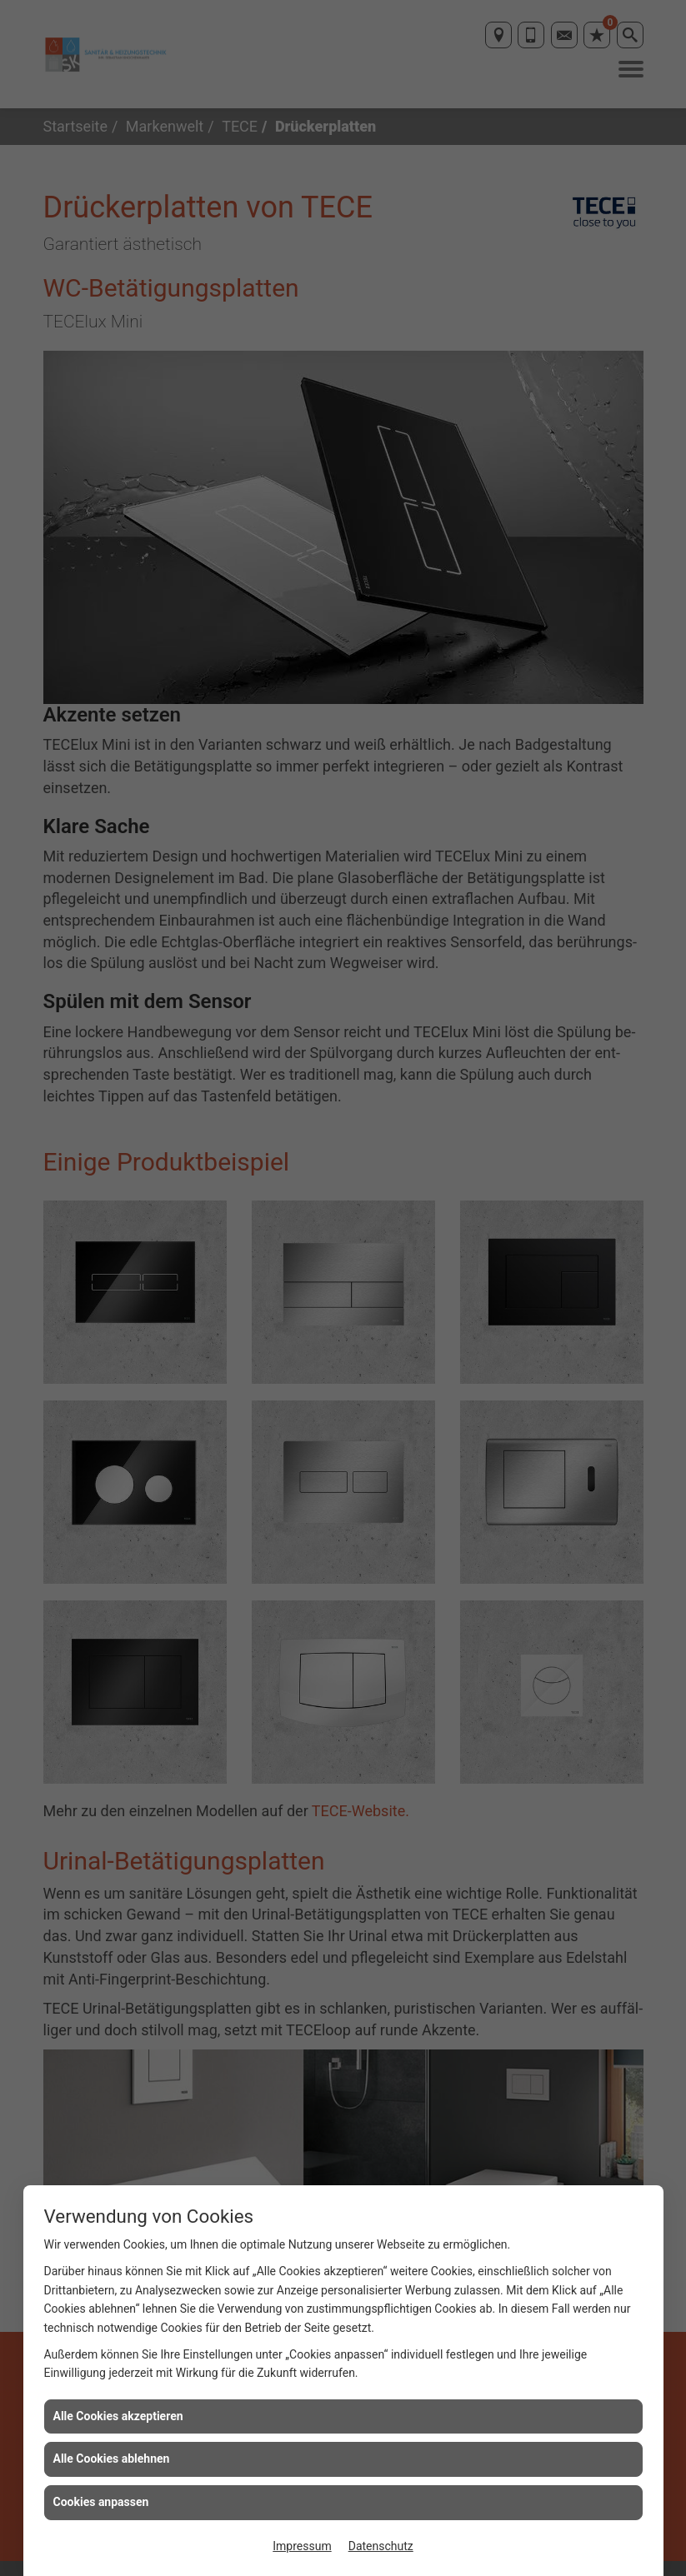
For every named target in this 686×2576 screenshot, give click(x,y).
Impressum (302, 2546)
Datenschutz (380, 2546)
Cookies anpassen (101, 2502)
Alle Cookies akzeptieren (118, 2416)
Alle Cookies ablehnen (111, 2458)
